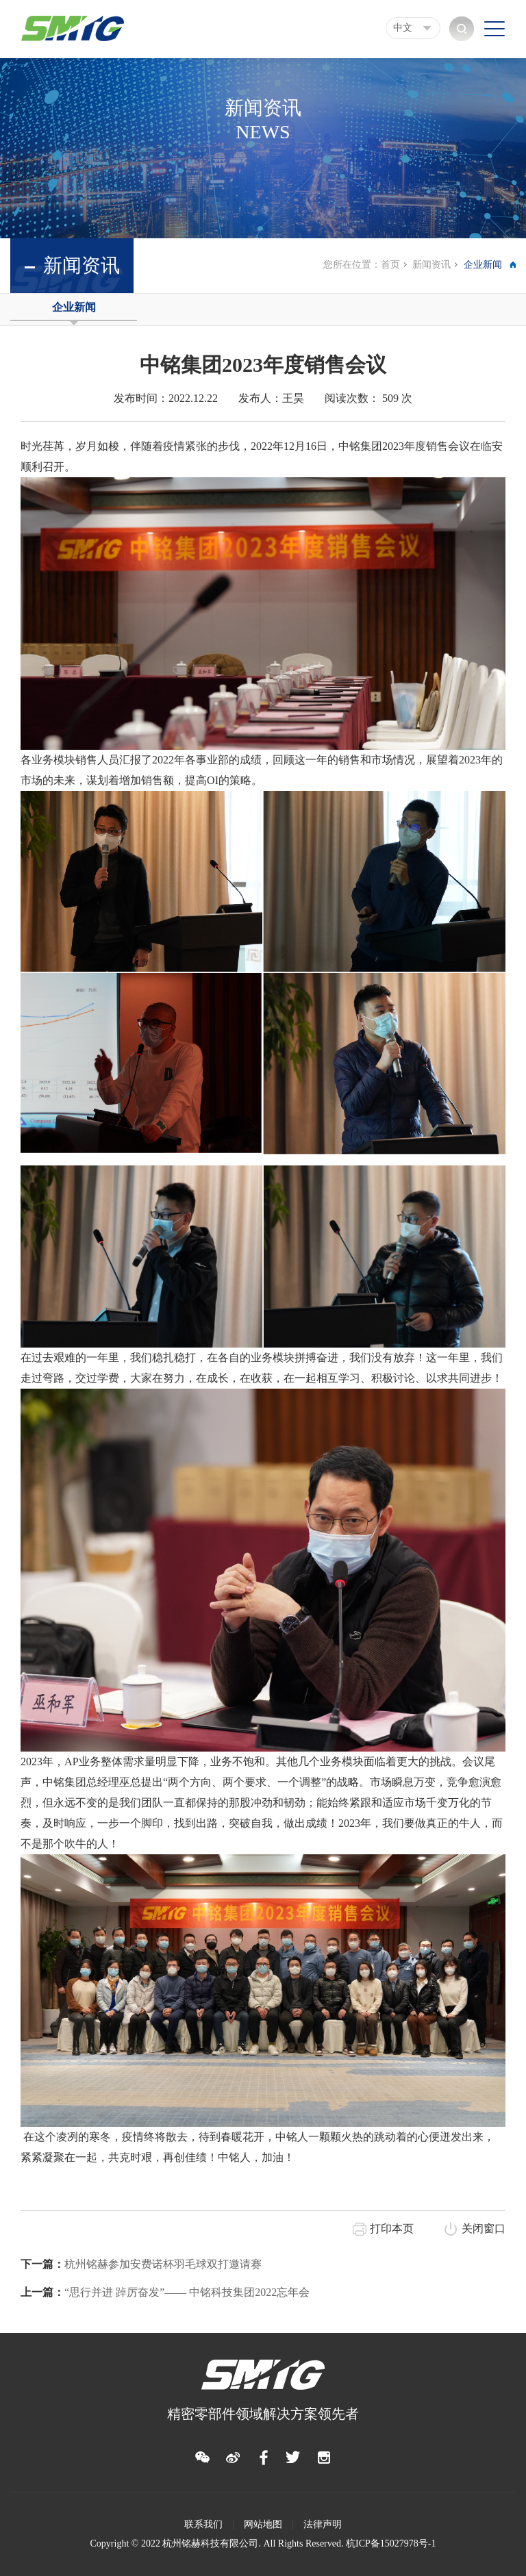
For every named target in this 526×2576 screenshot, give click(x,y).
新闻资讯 (431, 265)
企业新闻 (74, 307)
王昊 (293, 398)
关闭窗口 (483, 2228)
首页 (390, 265)
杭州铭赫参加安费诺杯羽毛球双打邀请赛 (141, 2264)
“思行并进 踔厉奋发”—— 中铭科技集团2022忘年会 (165, 2292)
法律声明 (322, 2524)
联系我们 (203, 2524)
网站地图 (263, 2524)
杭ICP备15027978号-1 (391, 2543)
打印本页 (392, 2228)
